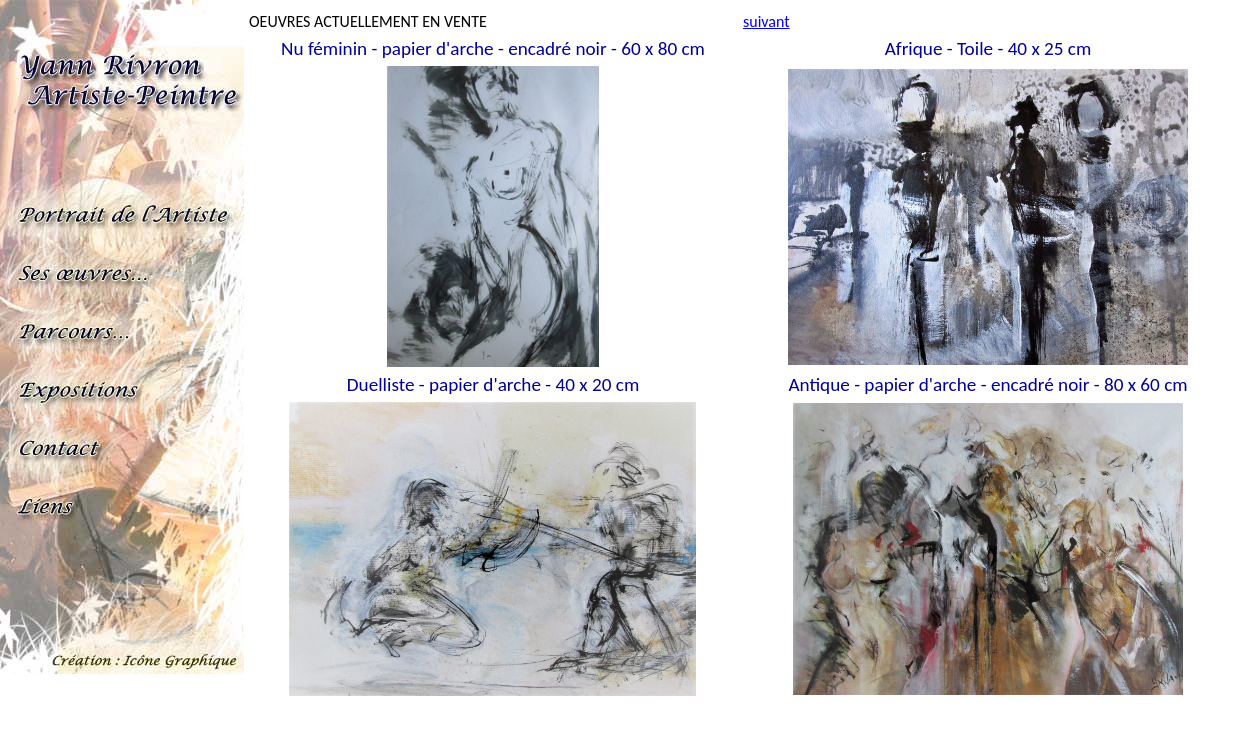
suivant (766, 21)
